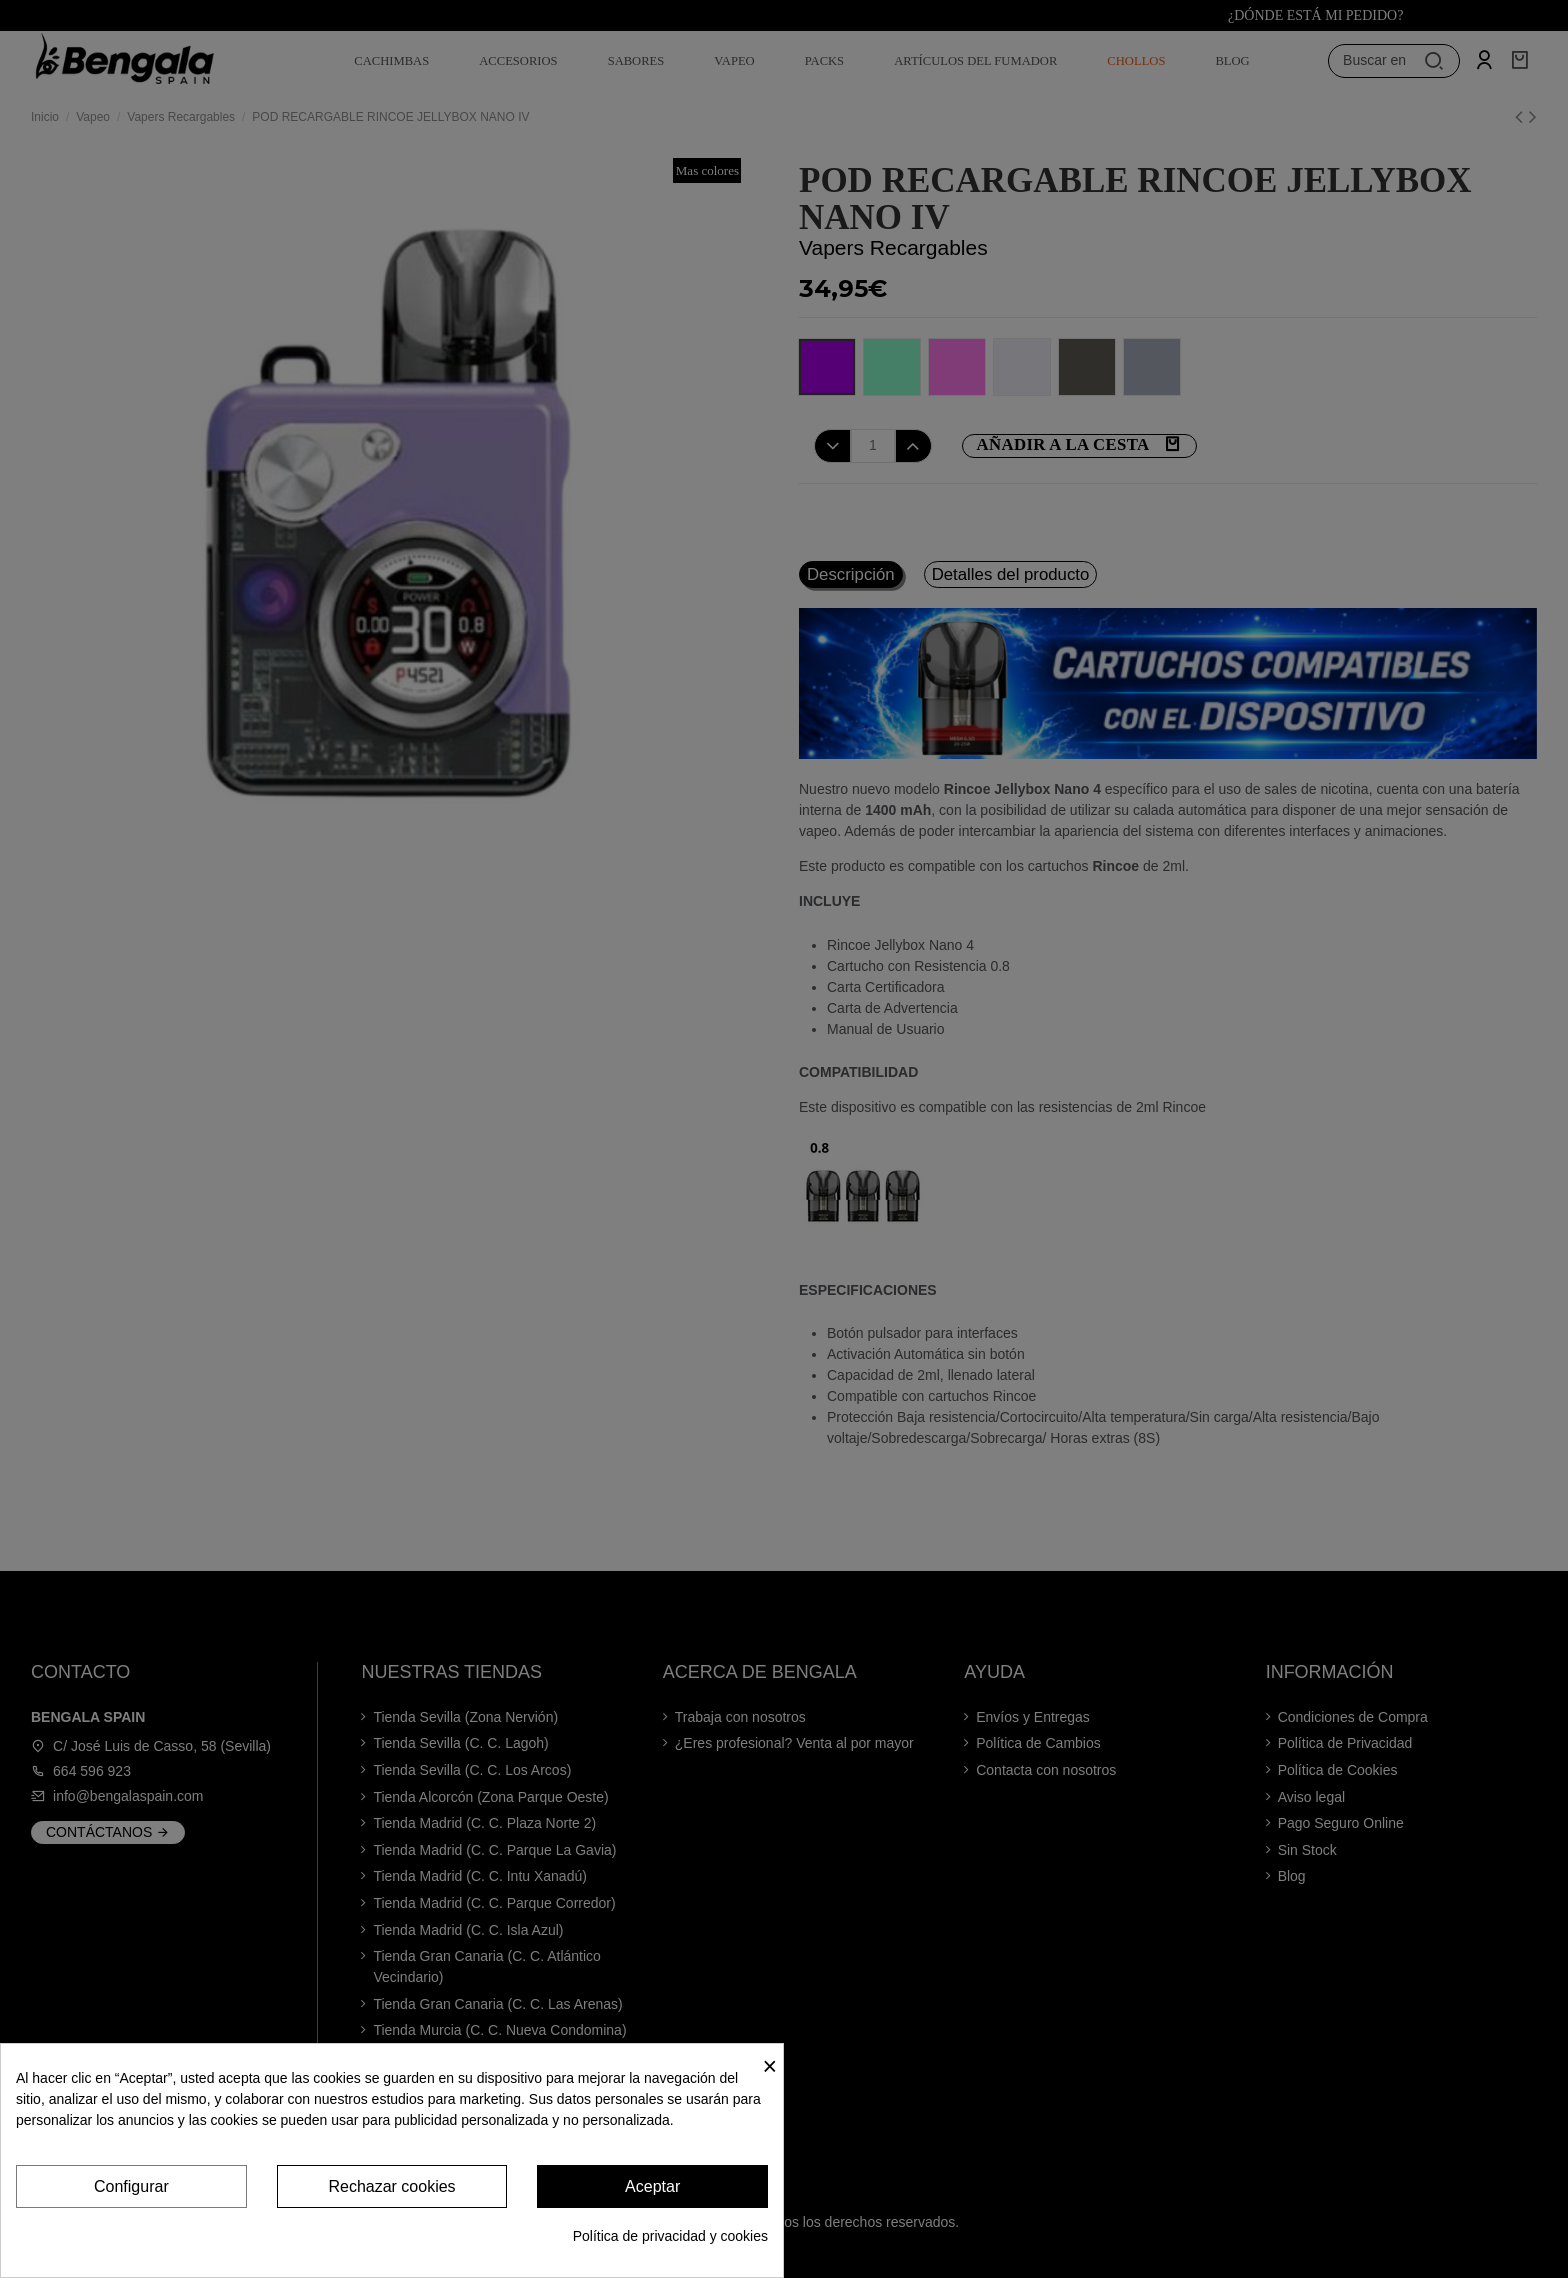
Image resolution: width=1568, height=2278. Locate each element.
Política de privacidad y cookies (670, 2236)
